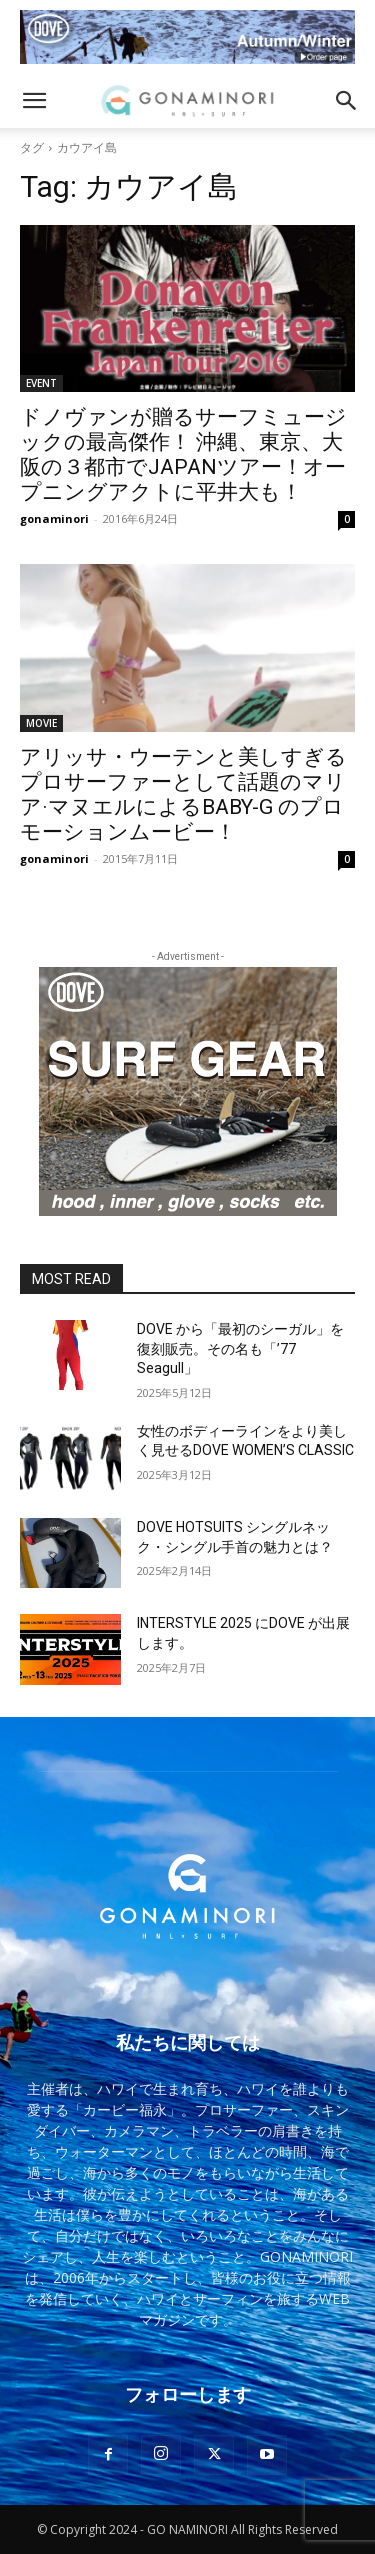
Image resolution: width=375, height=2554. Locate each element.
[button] (34, 101)
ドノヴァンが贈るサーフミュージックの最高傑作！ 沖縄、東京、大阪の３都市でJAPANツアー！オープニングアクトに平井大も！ (183, 454)
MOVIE (41, 723)
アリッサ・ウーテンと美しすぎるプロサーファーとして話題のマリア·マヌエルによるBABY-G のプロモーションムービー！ (183, 794)
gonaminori (54, 518)
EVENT (41, 383)
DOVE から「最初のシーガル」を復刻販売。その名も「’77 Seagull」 (240, 1348)
